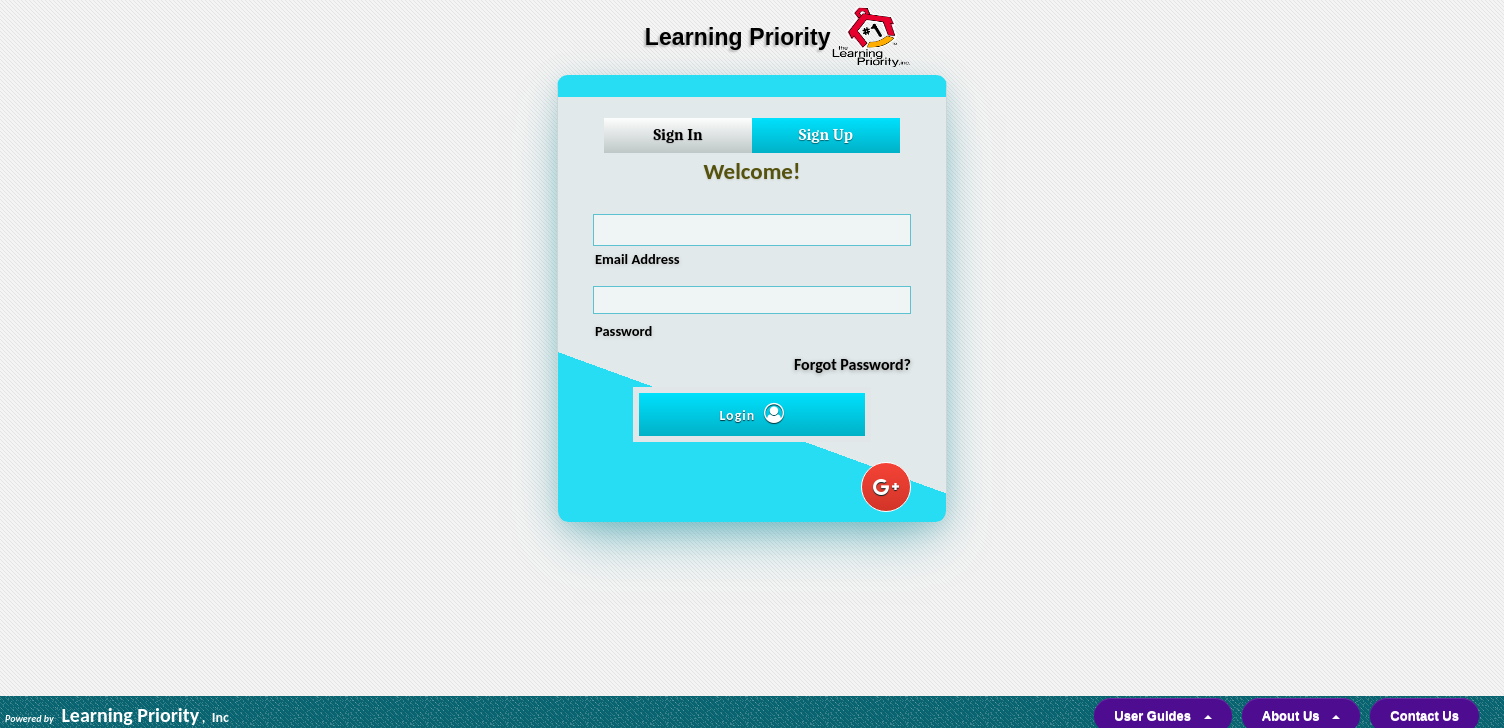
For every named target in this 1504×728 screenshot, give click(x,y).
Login (751, 413)
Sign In (677, 135)
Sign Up (826, 135)
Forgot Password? (852, 364)
